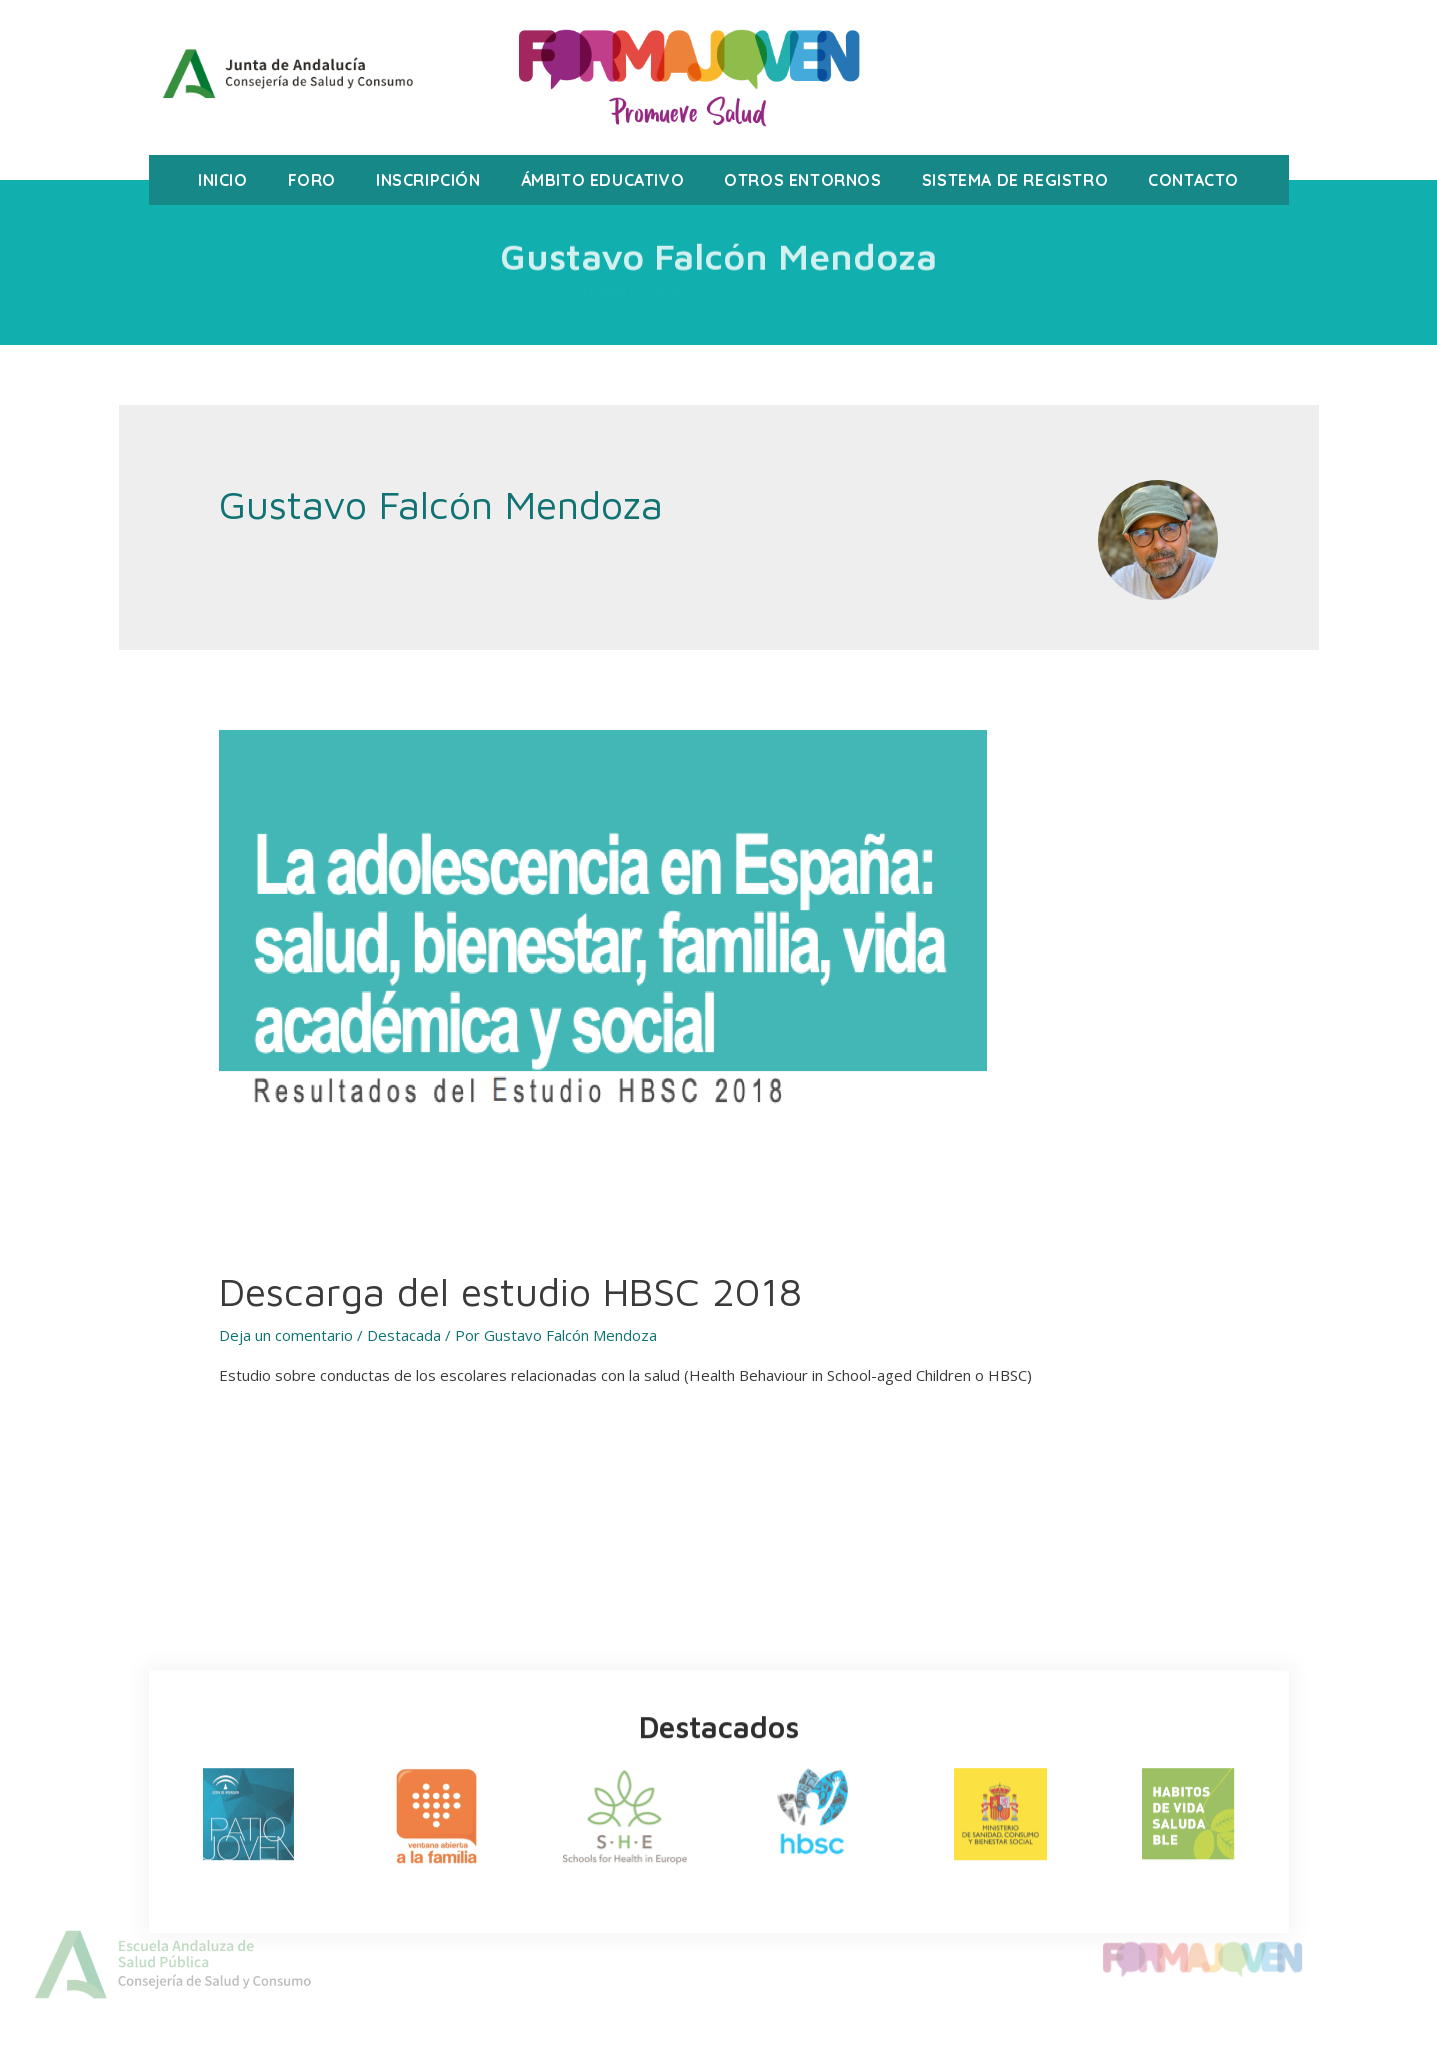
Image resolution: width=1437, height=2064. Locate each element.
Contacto (1193, 180)
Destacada (404, 1335)
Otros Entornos (802, 180)
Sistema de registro (1015, 180)
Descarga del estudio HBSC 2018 (510, 1290)
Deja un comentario (286, 1335)
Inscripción (428, 180)
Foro (312, 180)
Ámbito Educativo (603, 180)
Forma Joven (623, 291)
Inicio (223, 180)
